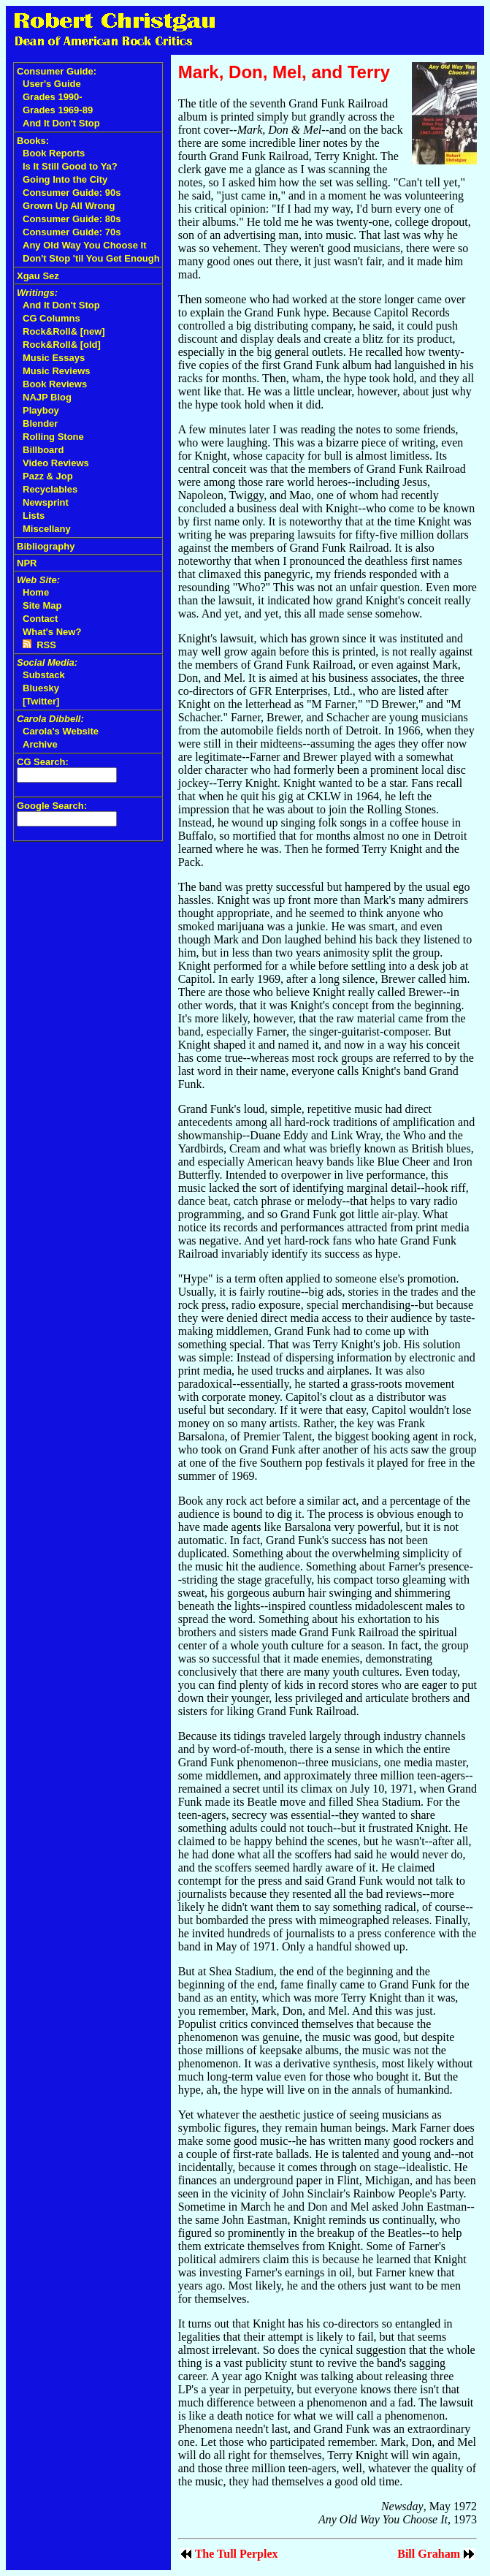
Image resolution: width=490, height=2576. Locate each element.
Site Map (42, 605)
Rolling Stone (53, 436)
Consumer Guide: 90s (71, 192)
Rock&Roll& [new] (64, 331)
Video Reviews (56, 462)
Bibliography (45, 546)
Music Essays (54, 357)
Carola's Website (61, 731)
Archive (40, 744)
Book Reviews (55, 384)
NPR (27, 563)
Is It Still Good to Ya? (70, 166)
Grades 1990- (53, 96)
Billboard (43, 449)
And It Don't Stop (61, 123)
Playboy (41, 410)
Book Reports (54, 153)
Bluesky (41, 688)
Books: (33, 140)
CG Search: (43, 761)
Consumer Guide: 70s (71, 232)
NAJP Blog (47, 397)
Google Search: (52, 805)
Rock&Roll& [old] (62, 344)
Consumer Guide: (56, 71)
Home (36, 592)
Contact (40, 618)
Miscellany (47, 528)
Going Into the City (65, 179)
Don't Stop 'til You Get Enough (91, 258)
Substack (44, 674)
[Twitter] (41, 701)
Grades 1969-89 (58, 110)
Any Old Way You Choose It (85, 245)
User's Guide (52, 83)
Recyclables (50, 489)
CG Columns (51, 318)
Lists (34, 515)
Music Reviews (57, 370)
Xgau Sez (38, 275)
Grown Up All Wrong (69, 205)
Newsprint (46, 502)
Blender (40, 423)
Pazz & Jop (48, 476)
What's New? (52, 631)
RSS (39, 644)
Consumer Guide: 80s (71, 218)
